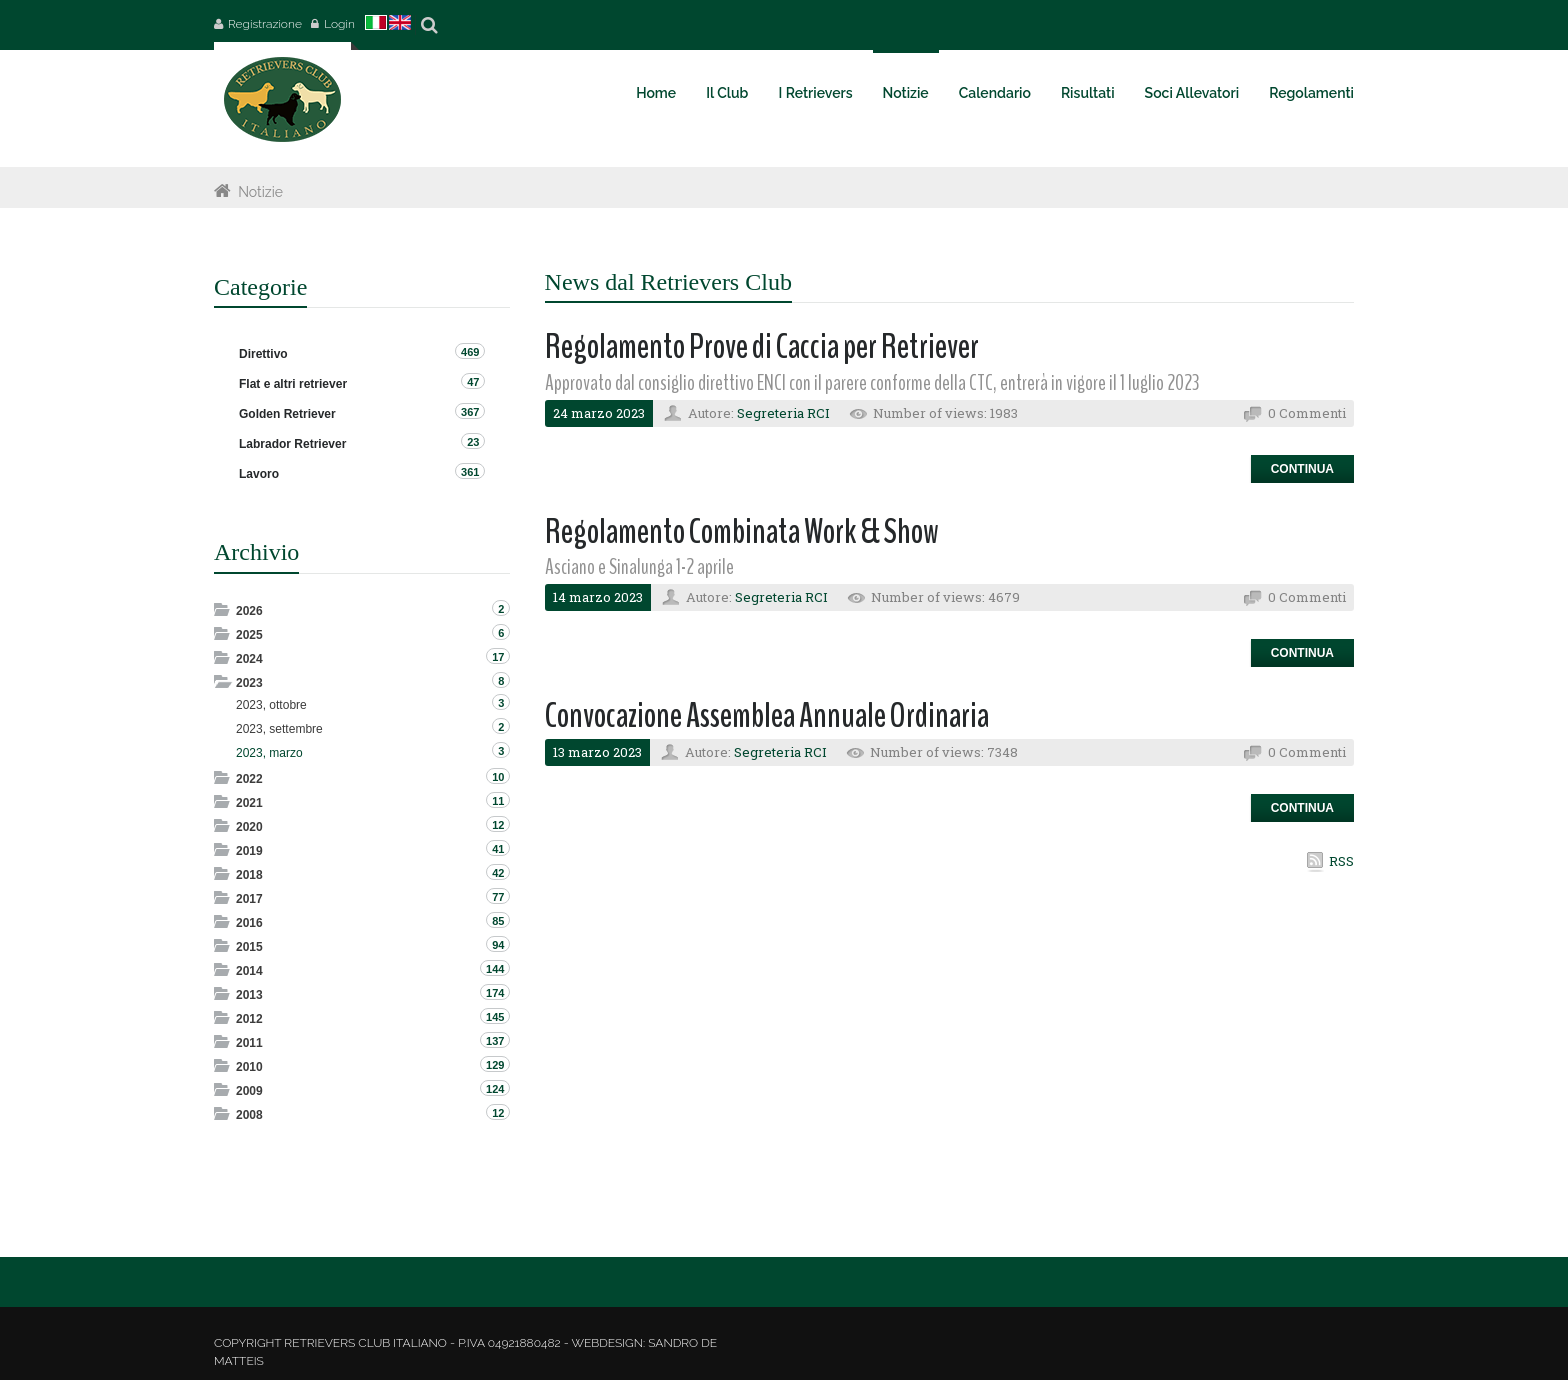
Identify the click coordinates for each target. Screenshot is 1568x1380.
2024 (249, 659)
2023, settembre (279, 729)
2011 (249, 1043)
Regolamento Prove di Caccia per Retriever (762, 346)
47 (473, 382)
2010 (249, 1067)
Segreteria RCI (783, 413)
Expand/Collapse (223, 609)
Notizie (260, 192)
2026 (249, 611)
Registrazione (265, 24)
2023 (249, 683)
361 (470, 472)
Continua (1302, 469)
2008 (249, 1115)
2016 (249, 923)
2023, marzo (269, 753)
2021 (249, 803)
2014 (249, 971)
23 (473, 442)
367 (470, 412)
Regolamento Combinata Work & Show (742, 531)
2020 (249, 827)
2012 (249, 1019)
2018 (249, 875)
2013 (249, 995)
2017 (249, 899)
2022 (249, 779)
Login (339, 24)
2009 (249, 1091)
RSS (1341, 861)
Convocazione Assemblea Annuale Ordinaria (767, 715)
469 (470, 352)
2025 (249, 635)
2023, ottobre (271, 705)
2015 (249, 947)
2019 (249, 851)
